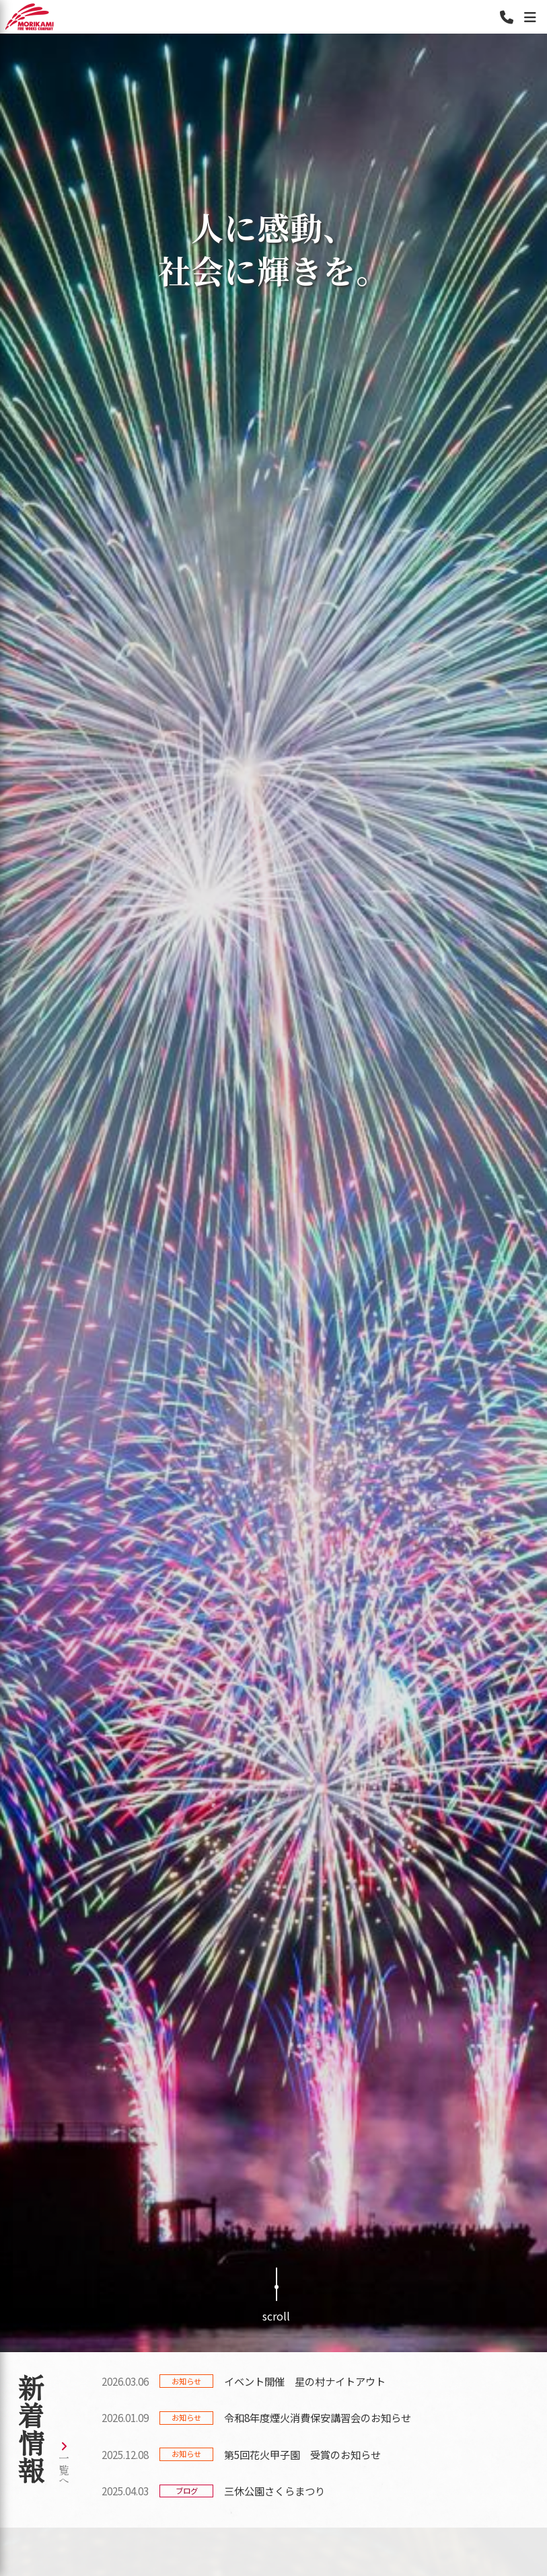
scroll (276, 2295)
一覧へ (64, 2464)
